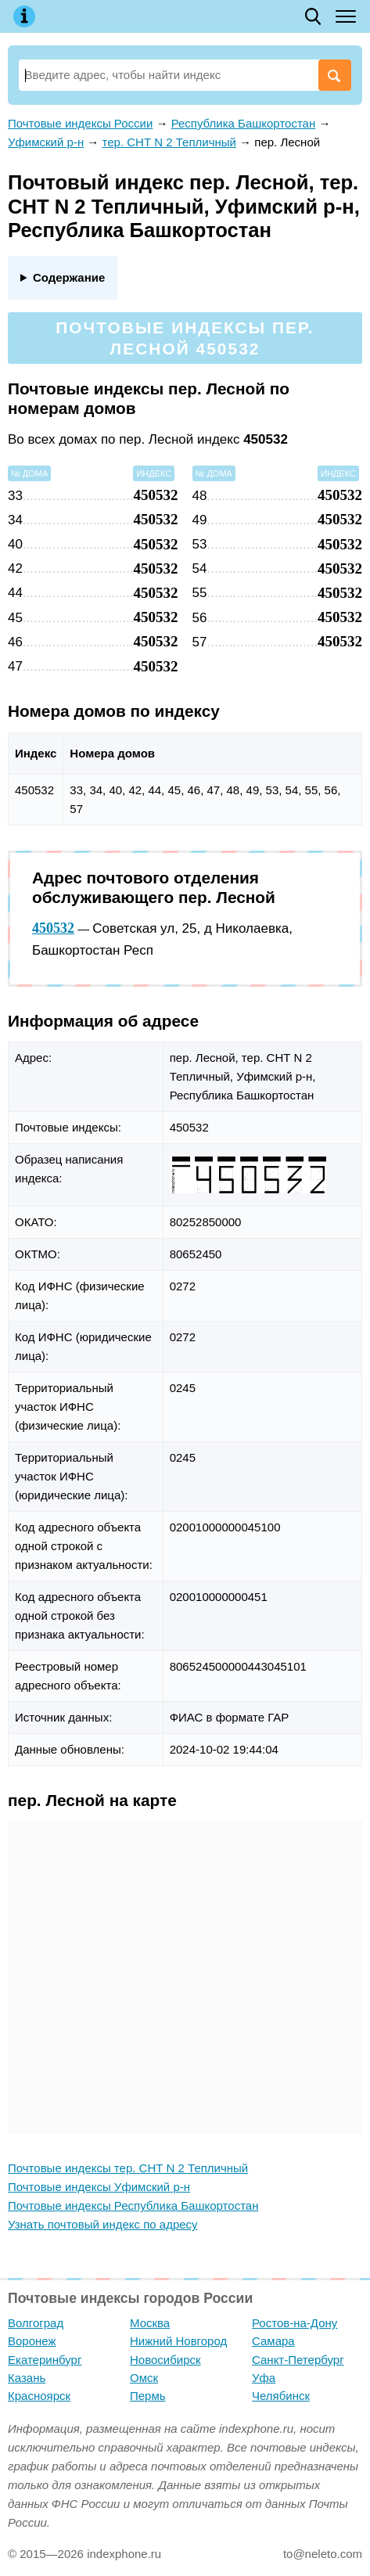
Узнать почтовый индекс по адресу (103, 2224)
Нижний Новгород (178, 2341)
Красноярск (39, 2395)
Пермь (148, 2395)
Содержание (69, 277)
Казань (26, 2377)
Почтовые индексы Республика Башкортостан (133, 2205)
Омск (144, 2377)
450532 (53, 928)
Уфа (263, 2377)
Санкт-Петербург (298, 2359)
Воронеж (32, 2341)
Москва (150, 2323)
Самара (273, 2341)
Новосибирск (165, 2359)
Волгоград (35, 2323)
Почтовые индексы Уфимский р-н (99, 2186)
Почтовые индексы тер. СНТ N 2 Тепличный (128, 2168)
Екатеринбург (44, 2359)
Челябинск (281, 2395)
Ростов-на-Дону (294, 2323)
